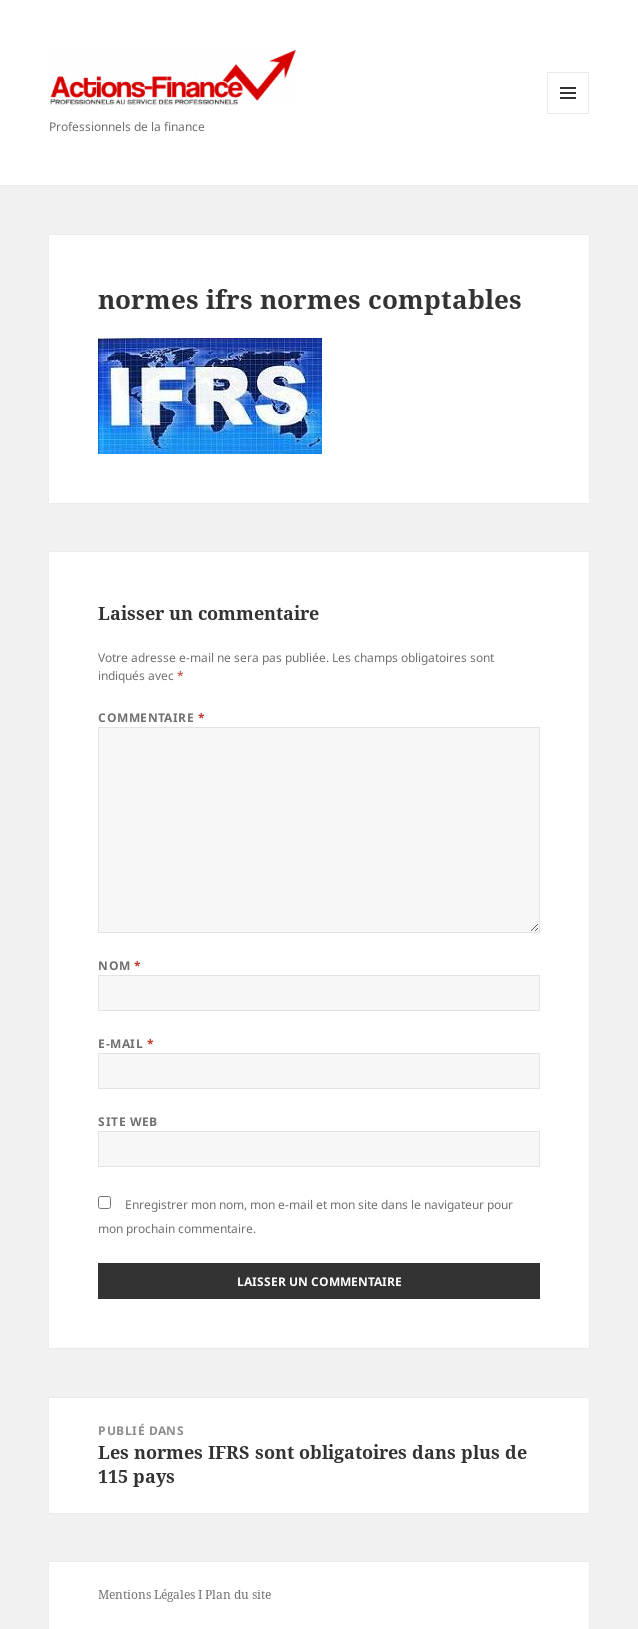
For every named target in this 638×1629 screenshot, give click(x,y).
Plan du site (238, 1594)
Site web (128, 1121)
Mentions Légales (146, 1594)
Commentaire (151, 717)
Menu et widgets (568, 113)
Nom (119, 965)
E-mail (126, 1043)
